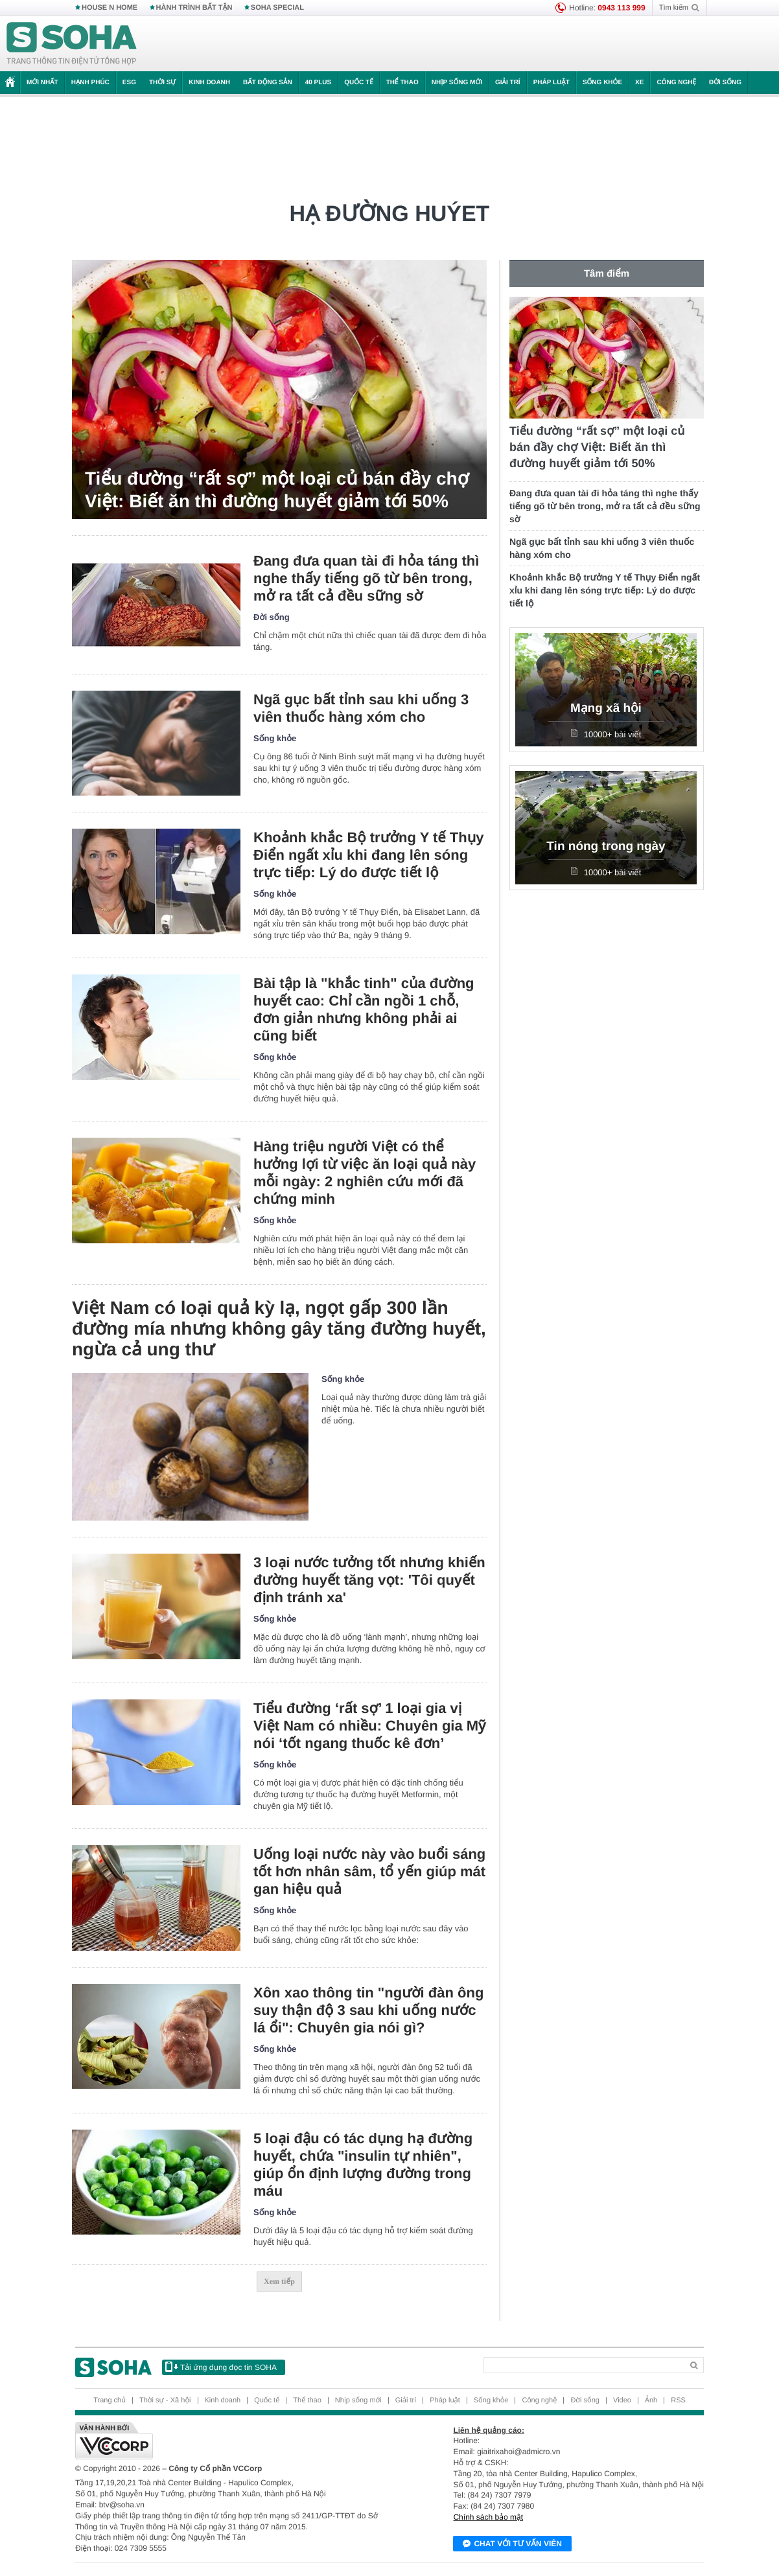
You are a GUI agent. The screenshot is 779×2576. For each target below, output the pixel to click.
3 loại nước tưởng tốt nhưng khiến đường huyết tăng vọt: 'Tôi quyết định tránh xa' (369, 1579)
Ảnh (651, 2400)
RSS (678, 2400)
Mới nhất (42, 82)
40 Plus (318, 82)
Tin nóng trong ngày (605, 846)
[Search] (583, 2365)
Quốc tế (358, 82)
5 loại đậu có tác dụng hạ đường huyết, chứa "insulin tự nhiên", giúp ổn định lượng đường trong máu (362, 2164)
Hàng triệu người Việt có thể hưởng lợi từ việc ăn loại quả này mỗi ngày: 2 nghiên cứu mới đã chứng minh (364, 1172)
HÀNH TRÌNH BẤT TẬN (194, 8)
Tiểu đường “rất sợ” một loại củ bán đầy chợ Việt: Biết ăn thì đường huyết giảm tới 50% (277, 489)
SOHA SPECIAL (277, 8)
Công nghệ (676, 82)
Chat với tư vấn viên (512, 2544)
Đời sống (725, 82)
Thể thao (402, 82)
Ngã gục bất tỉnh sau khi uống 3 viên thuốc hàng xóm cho (361, 708)
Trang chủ (109, 2400)
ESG (129, 82)
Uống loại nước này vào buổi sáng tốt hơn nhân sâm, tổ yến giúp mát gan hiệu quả (369, 1871)
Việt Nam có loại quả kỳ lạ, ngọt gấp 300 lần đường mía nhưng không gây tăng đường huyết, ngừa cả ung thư (279, 1328)
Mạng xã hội (606, 708)
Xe (639, 82)
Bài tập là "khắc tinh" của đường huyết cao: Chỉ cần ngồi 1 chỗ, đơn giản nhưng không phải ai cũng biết (363, 1009)
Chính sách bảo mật (488, 2517)
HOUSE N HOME (109, 8)
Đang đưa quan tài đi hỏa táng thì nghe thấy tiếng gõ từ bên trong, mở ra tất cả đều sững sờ (366, 578)
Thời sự (162, 82)
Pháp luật (551, 82)
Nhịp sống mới (457, 82)
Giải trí (507, 82)
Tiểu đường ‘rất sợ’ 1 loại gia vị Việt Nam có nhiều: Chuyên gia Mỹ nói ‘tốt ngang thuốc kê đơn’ (369, 1725)
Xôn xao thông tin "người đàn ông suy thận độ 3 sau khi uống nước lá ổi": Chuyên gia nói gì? (368, 2010)
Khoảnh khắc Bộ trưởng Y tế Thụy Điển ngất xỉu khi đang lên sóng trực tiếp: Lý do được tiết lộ (368, 854)
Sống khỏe (602, 82)
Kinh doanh (209, 82)
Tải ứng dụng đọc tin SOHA (221, 2367)
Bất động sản (267, 82)
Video (622, 2400)
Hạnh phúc (90, 82)
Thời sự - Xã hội (165, 2400)
